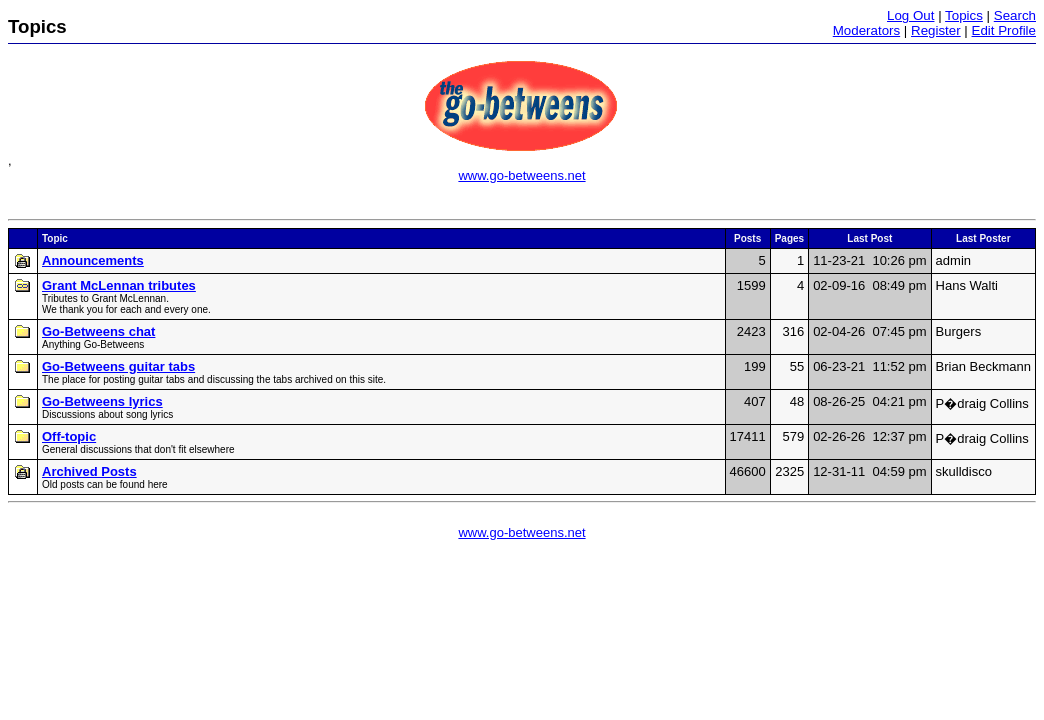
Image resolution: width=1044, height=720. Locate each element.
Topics (964, 15)
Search (1015, 15)
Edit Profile (1004, 30)
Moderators (866, 30)
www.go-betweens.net (521, 175)
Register (936, 30)
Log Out (910, 15)
